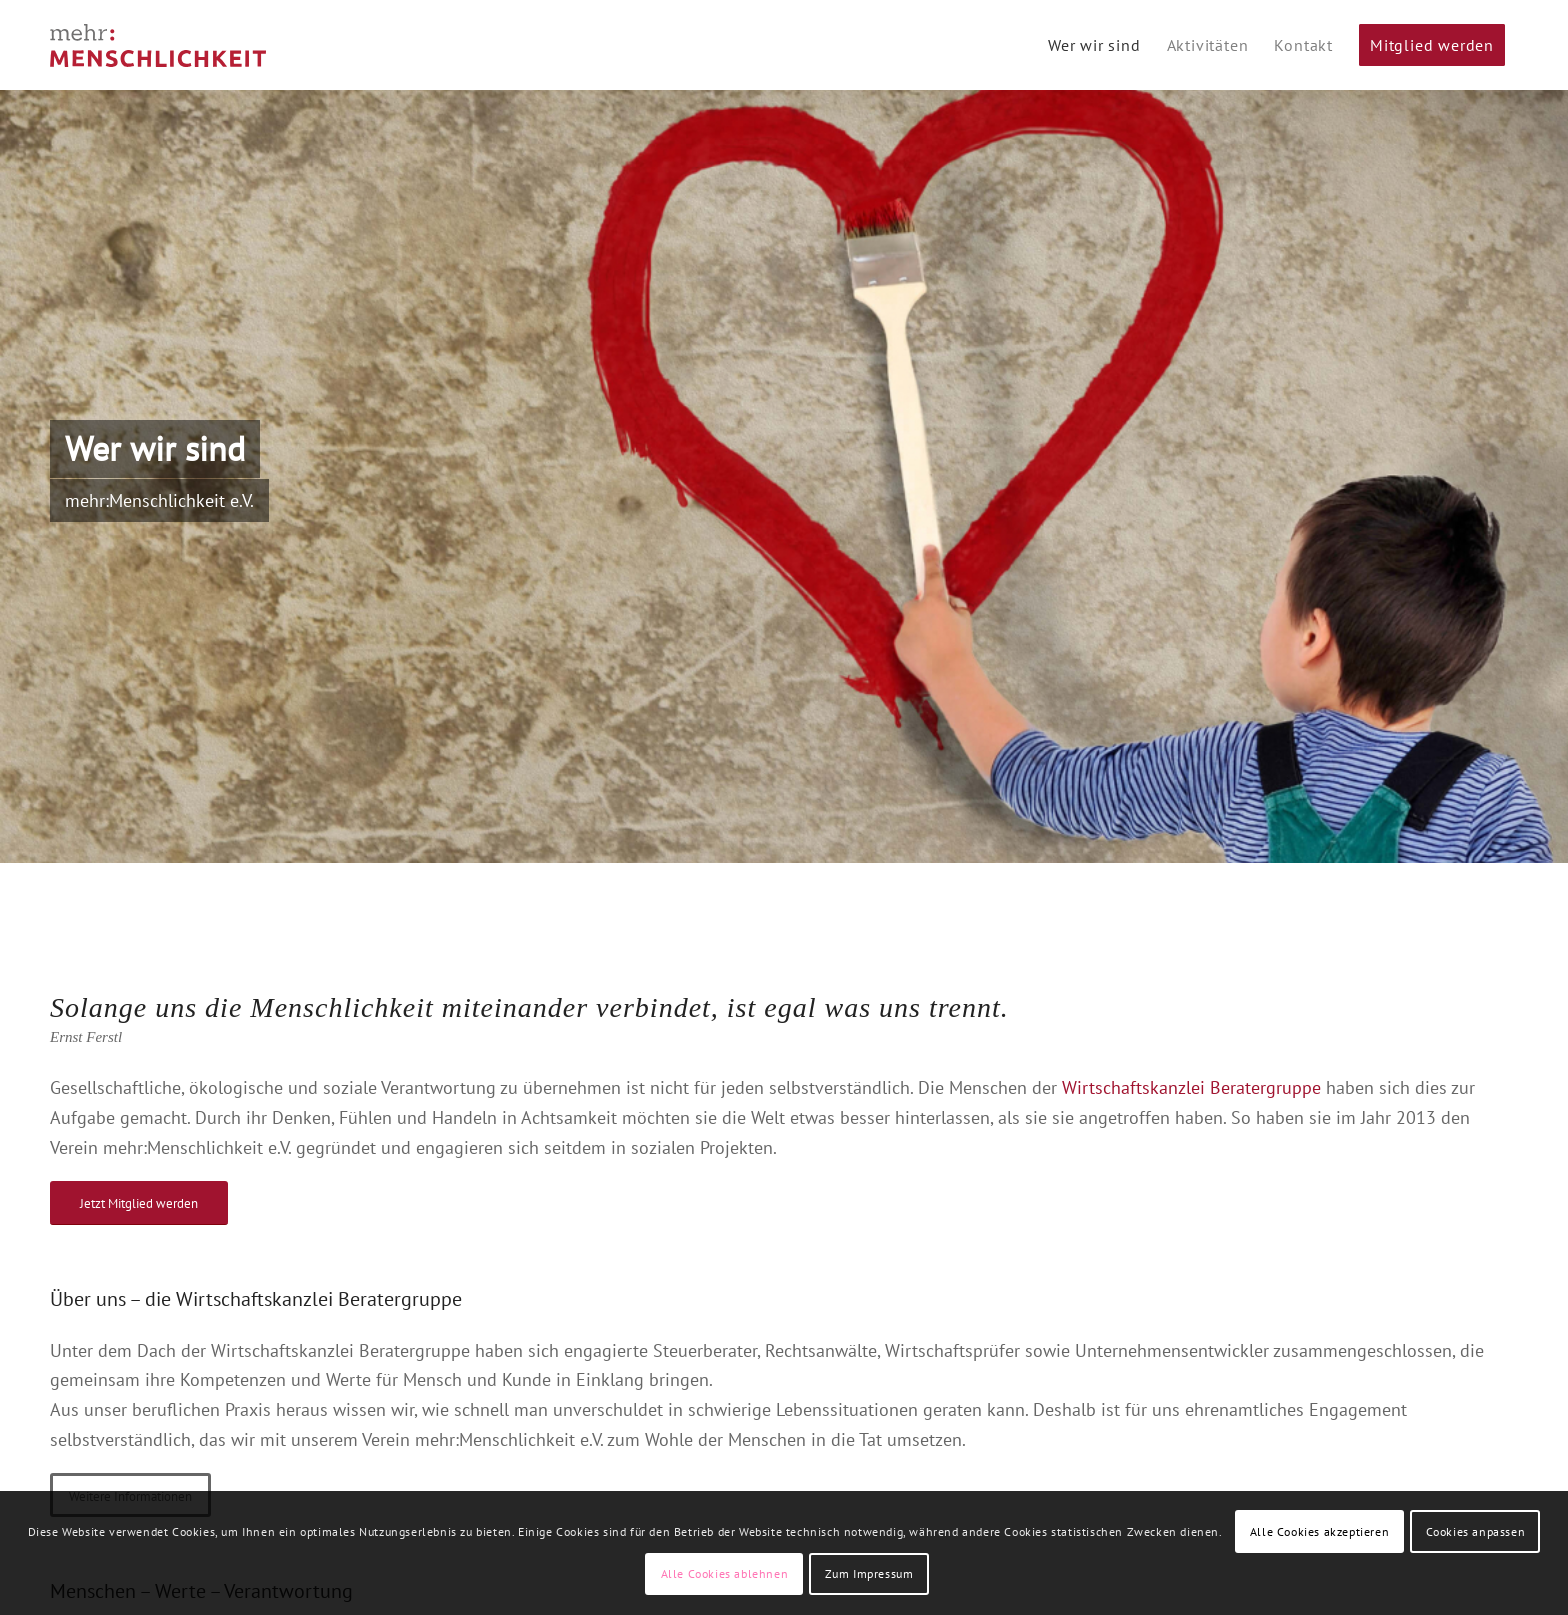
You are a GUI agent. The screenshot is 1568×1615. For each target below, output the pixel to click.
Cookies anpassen (1476, 1531)
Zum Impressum (869, 1573)
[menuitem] (1094, 45)
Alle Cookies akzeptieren (1319, 1531)
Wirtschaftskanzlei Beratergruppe (1191, 1087)
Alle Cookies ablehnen (725, 1573)
